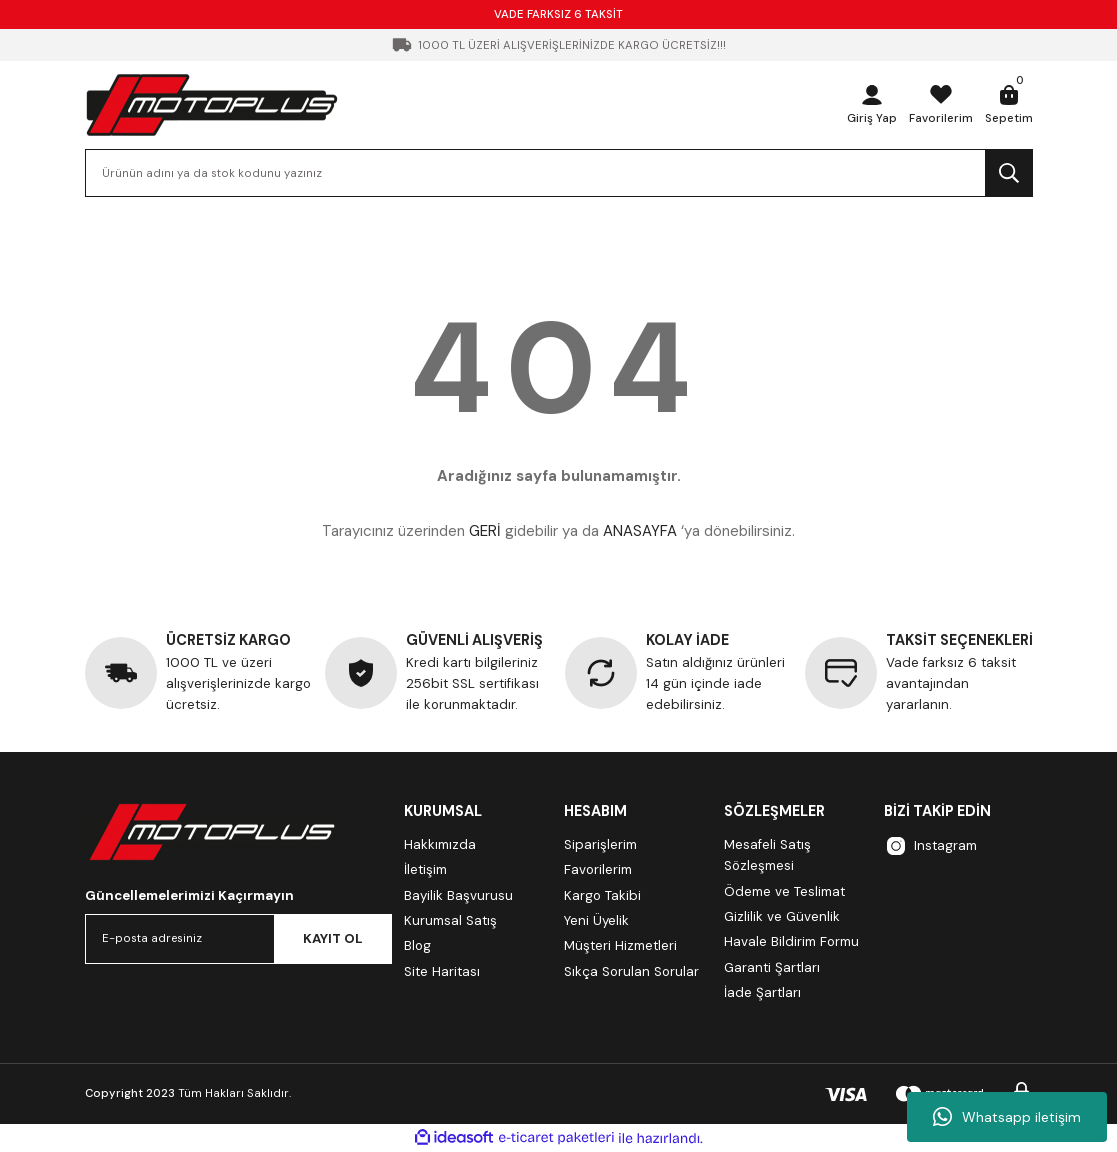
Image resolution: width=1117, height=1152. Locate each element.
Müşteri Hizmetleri (620, 945)
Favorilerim (598, 869)
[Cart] (1009, 105)
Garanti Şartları (772, 967)
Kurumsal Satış (450, 920)
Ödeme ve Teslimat (784, 891)
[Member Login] (873, 105)
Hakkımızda (440, 844)
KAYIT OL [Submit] (333, 938)
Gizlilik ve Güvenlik (782, 916)
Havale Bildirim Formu (791, 941)
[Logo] (212, 104)
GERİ (485, 531)
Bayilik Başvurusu (458, 895)
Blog (417, 945)
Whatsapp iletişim (1007, 1117)
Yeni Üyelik (596, 920)
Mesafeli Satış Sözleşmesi (767, 855)
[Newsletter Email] (239, 939)
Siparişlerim (600, 844)
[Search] (559, 173)
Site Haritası (442, 971)
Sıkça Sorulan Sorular (631, 971)
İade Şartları (762, 992)
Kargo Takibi (602, 895)
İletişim (425, 869)
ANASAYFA (640, 531)
